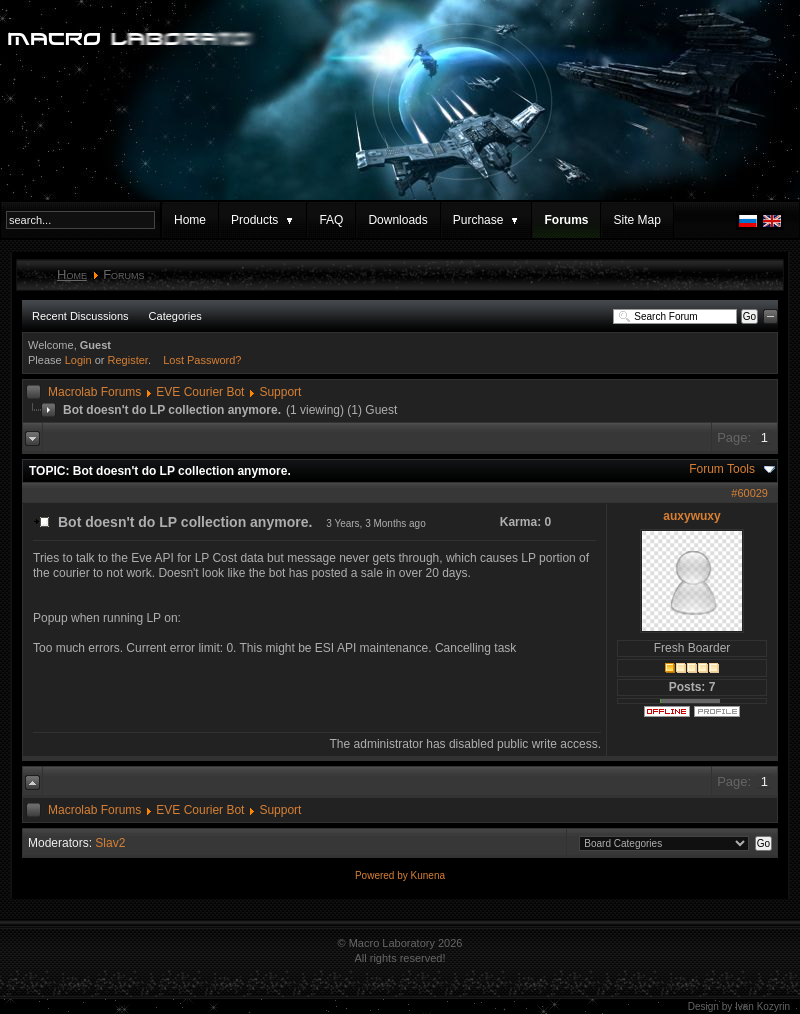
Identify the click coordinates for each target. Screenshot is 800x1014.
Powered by (383, 875)
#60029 (749, 493)
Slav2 (110, 843)
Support (280, 392)
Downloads (397, 220)
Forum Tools (722, 469)
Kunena (428, 875)
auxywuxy (691, 516)
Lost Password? (202, 360)
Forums (566, 220)
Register (128, 360)
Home (190, 220)
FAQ (331, 220)
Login (78, 360)
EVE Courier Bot (200, 392)
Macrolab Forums (94, 392)
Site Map (636, 220)
